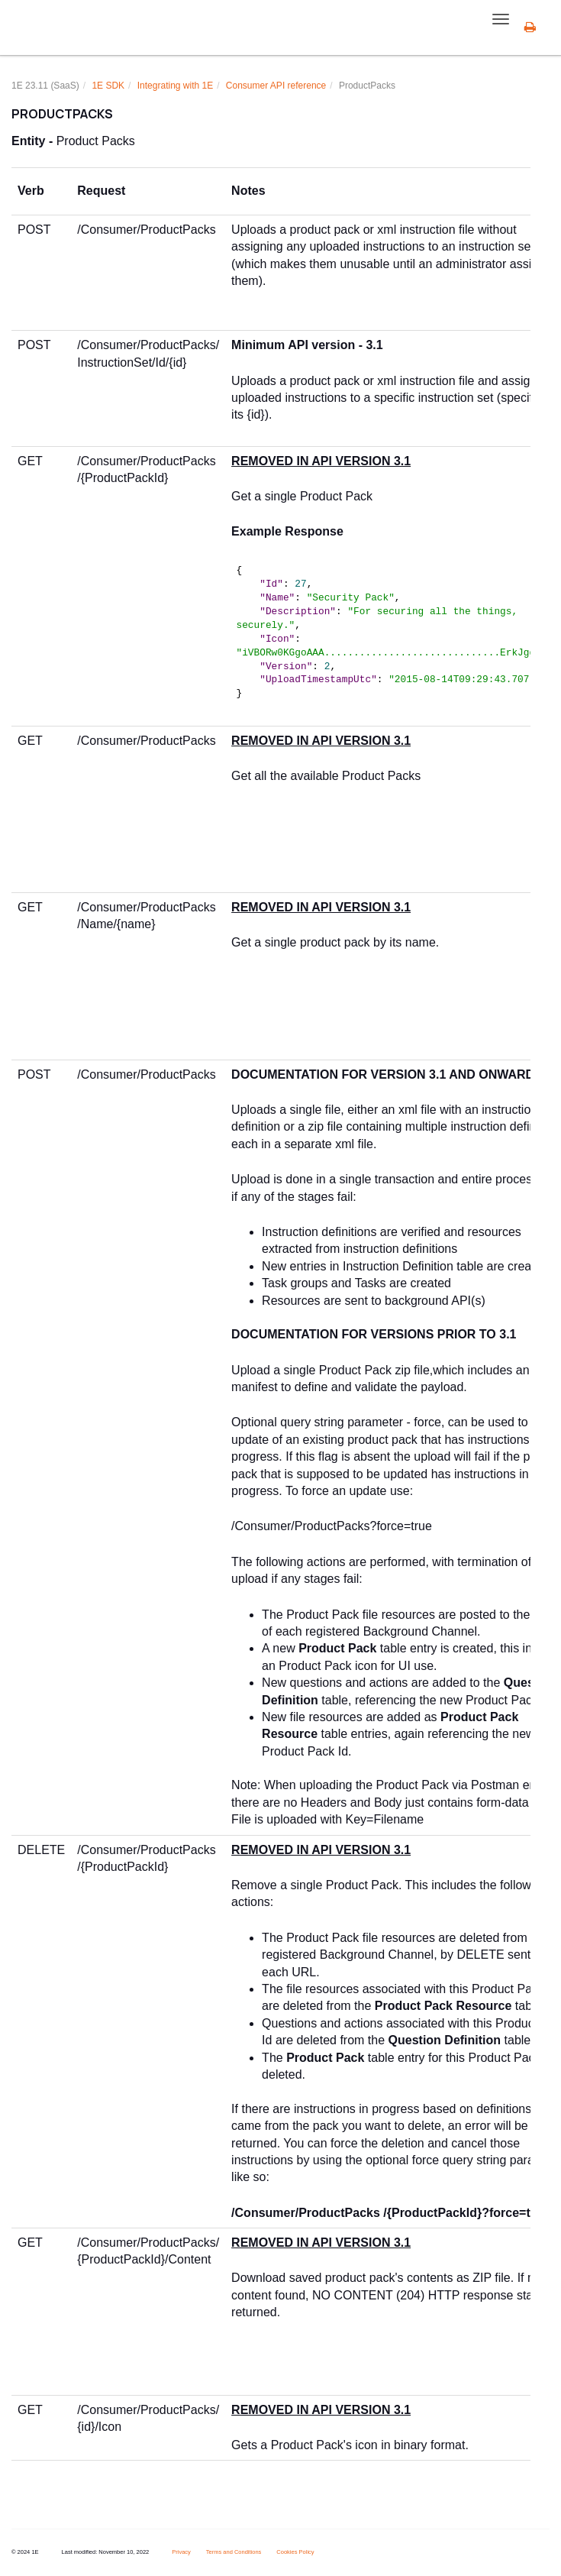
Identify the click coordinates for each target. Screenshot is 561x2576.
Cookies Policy (295, 2551)
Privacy (181, 2551)
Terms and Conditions (234, 2551)
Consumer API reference (276, 85)
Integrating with (175, 85)
